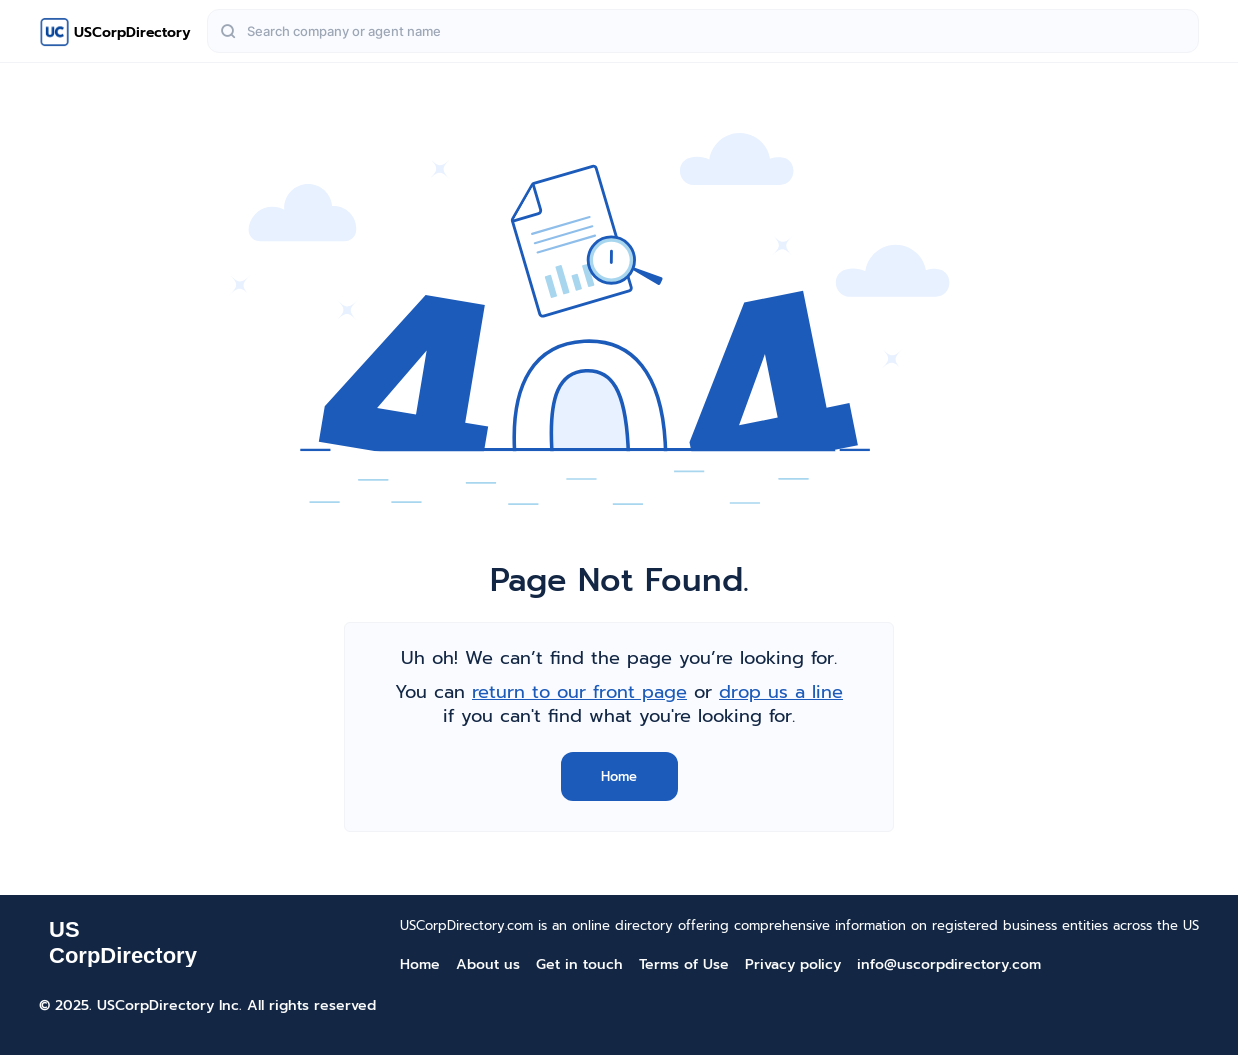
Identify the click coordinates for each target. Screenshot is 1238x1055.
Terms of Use (684, 964)
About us (488, 964)
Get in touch (579, 964)
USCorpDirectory (132, 32)
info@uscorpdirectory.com (949, 964)
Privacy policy (793, 964)
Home (619, 776)
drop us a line (781, 692)
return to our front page (579, 692)
